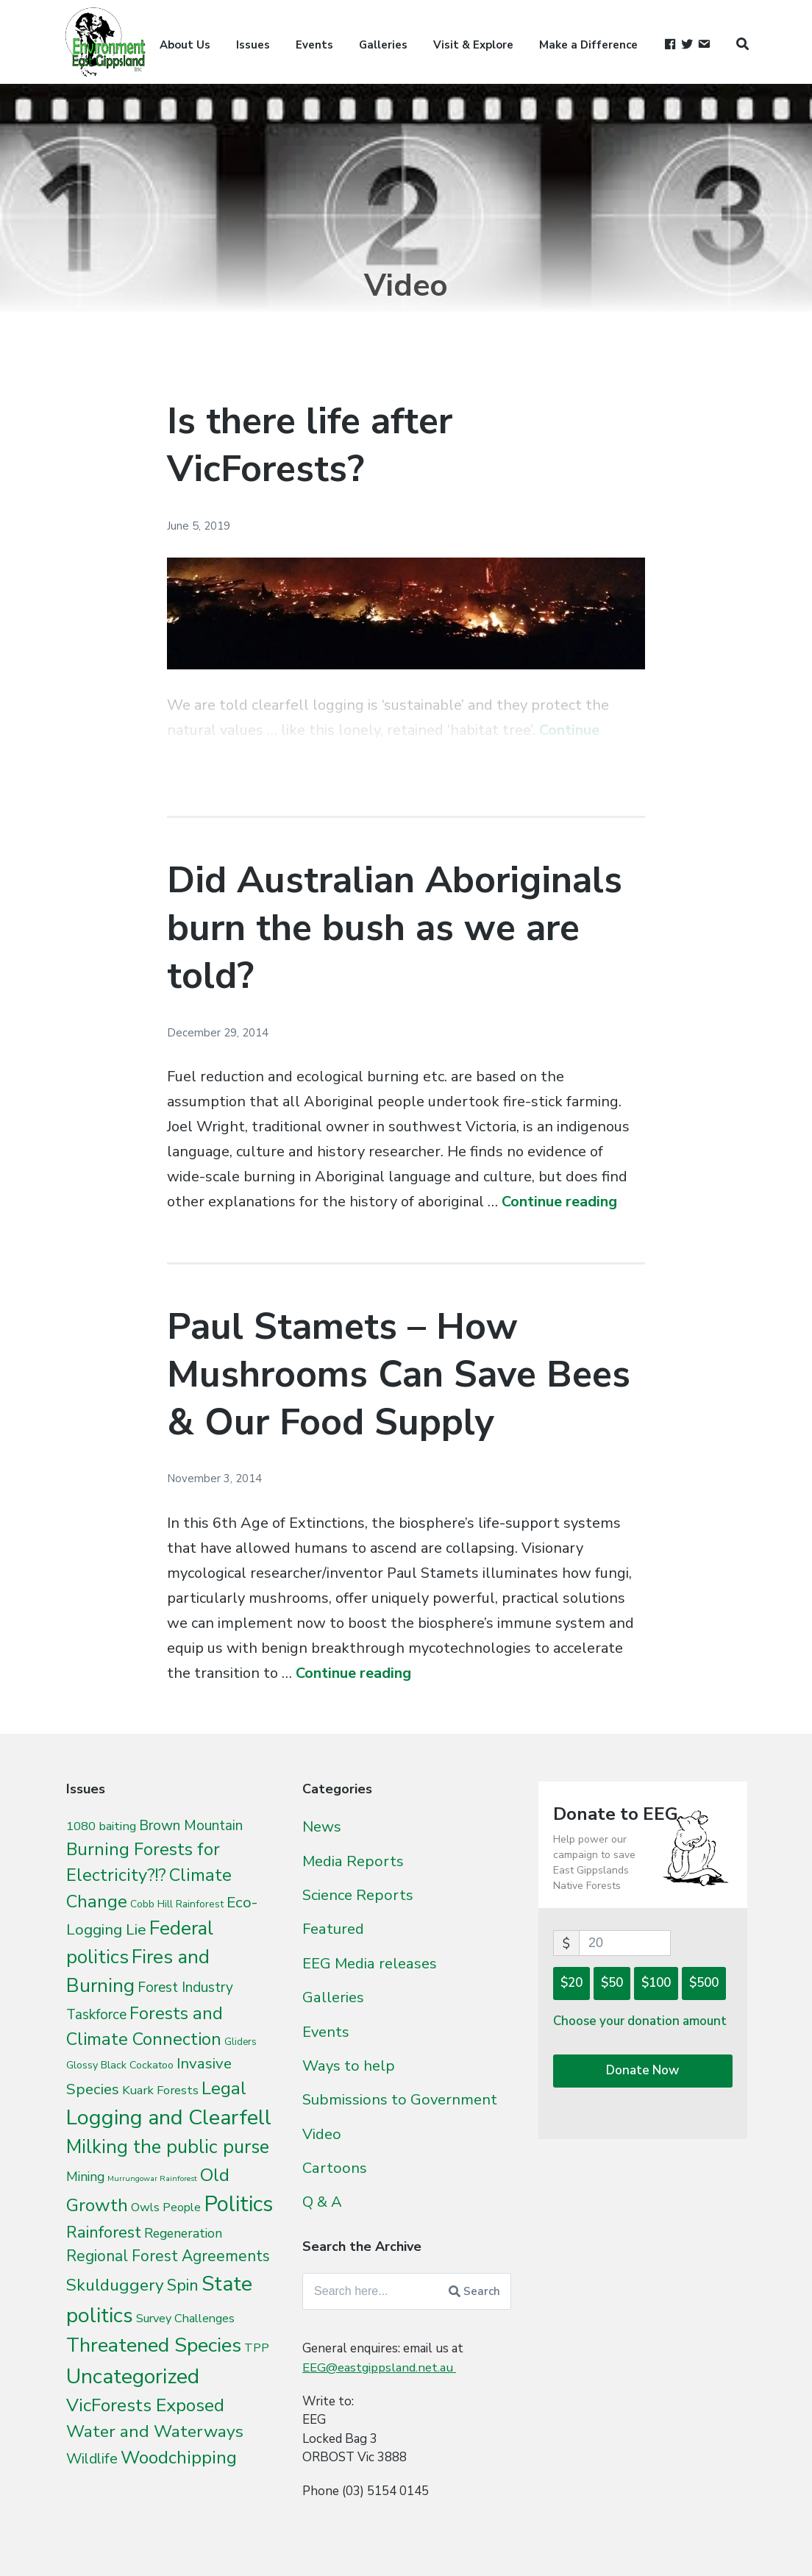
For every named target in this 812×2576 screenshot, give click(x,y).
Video (321, 2128)
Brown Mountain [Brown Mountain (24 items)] (191, 1825)
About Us (185, 45)
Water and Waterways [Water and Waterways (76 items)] (154, 2431)
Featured (333, 1927)
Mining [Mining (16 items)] (85, 2176)
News (321, 1826)
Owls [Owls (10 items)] (145, 2207)
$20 (571, 1982)
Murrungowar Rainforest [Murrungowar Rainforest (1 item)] (152, 2178)
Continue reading (559, 1201)
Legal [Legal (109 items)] (224, 2088)
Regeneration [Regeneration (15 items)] (183, 2233)
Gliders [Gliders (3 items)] (240, 2042)
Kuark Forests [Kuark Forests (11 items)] (160, 2090)
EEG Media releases (370, 1961)
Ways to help (348, 2062)
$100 (656, 1982)
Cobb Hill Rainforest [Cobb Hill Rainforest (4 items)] (177, 1904)
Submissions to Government (400, 2095)
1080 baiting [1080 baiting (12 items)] (101, 1826)
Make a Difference (588, 45)
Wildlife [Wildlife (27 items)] (92, 2459)
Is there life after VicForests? (309, 445)
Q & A (322, 2195)
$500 (704, 1982)
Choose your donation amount (640, 2021)
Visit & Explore (473, 45)
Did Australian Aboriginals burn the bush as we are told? (394, 928)
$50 (612, 1982)
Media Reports (353, 1860)
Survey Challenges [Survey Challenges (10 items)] (185, 2318)
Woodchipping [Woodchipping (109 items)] (179, 2457)
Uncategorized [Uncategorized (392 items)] (132, 2376)
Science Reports (358, 1894)
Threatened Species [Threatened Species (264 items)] (153, 2345)
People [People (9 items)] (182, 2207)
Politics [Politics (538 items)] (238, 2204)
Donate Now (642, 2070)
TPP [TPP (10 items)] (256, 2347)
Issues (253, 45)
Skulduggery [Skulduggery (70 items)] (115, 2285)
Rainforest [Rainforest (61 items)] (103, 2232)
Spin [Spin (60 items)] (183, 2285)
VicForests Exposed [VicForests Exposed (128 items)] (145, 2405)
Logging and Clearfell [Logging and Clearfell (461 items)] (168, 2117)
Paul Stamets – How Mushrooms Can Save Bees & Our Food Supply (398, 1374)
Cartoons (334, 2162)
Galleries (383, 45)
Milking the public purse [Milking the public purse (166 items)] (167, 2147)
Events (314, 45)
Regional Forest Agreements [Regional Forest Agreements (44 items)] (168, 2256)
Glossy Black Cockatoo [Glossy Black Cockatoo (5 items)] (120, 2064)
